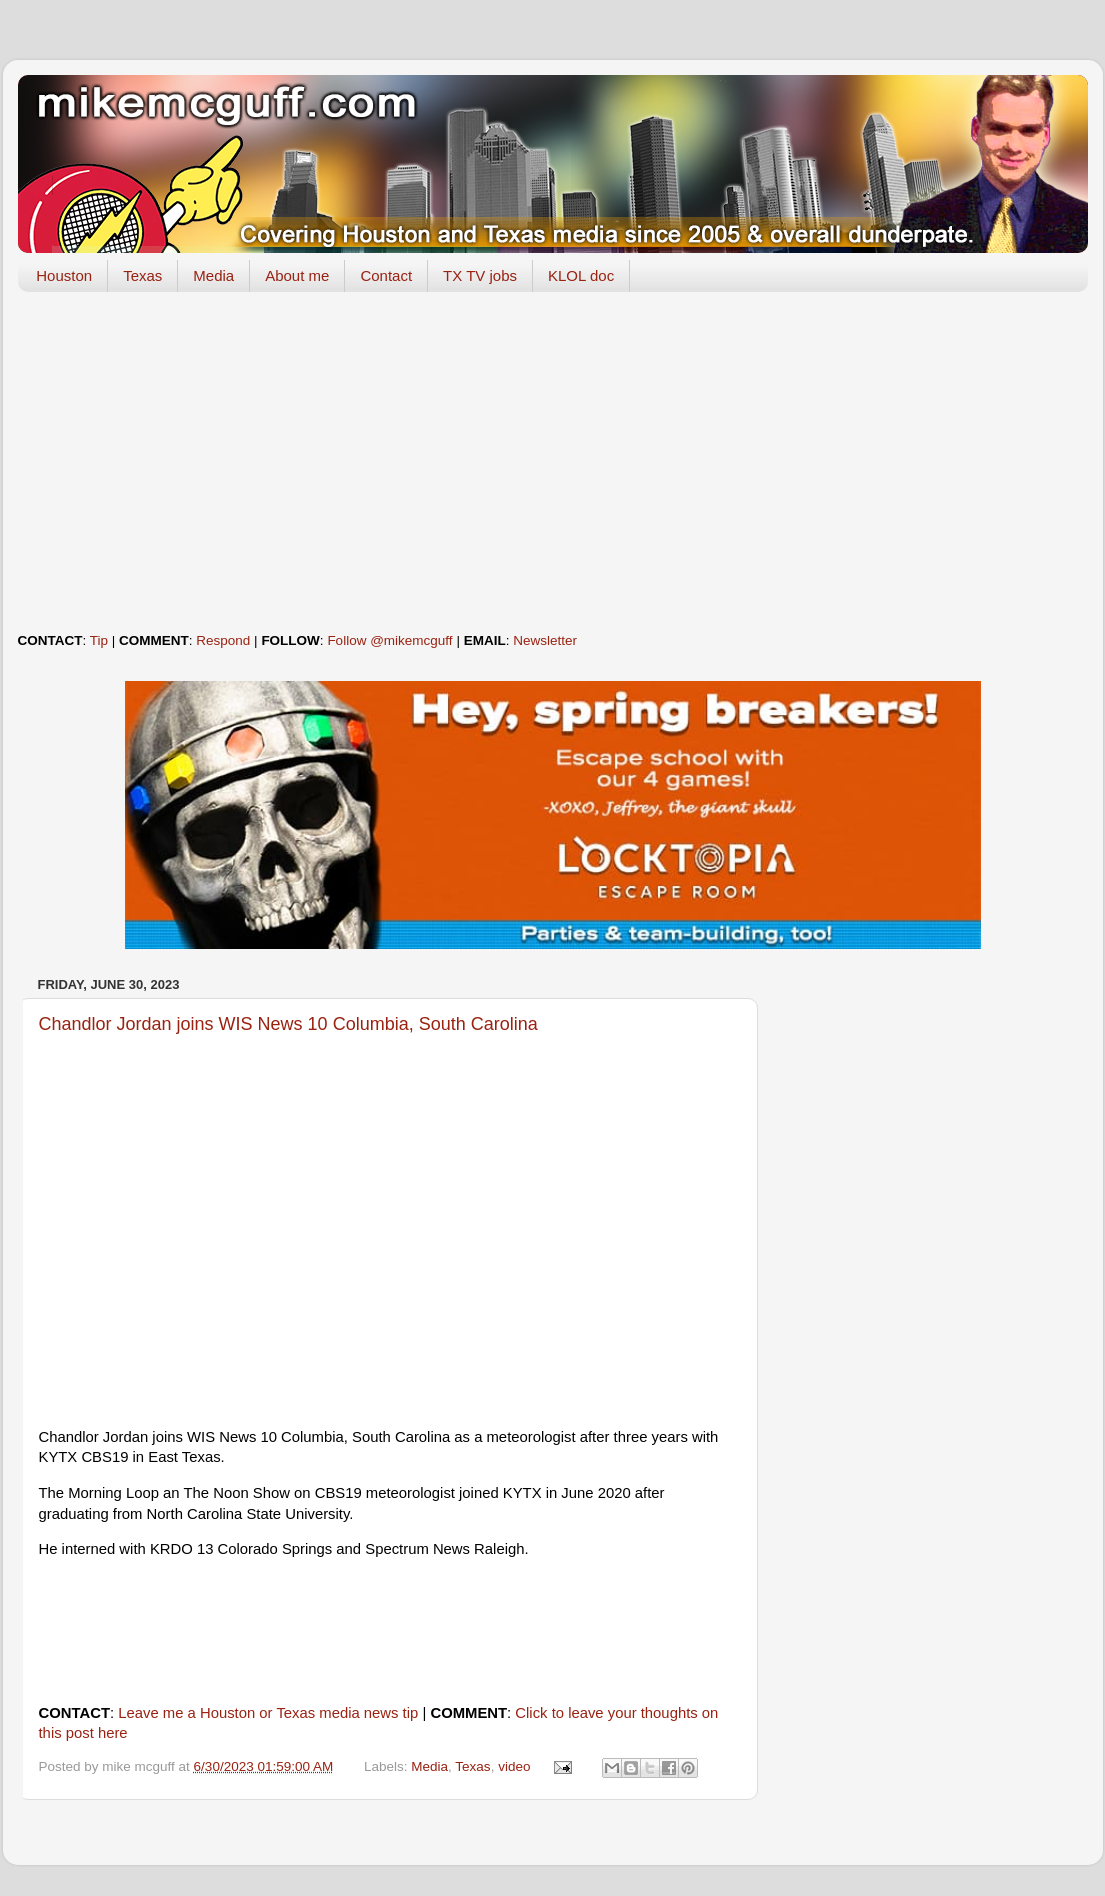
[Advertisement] (553, 462)
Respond (223, 640)
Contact (386, 275)
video (514, 1766)
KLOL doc (581, 275)
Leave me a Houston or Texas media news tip (268, 1713)
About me (297, 275)
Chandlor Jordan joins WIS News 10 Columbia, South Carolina (288, 1024)
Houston (64, 275)
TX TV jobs (480, 275)
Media (213, 275)
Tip (99, 640)
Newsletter (545, 640)
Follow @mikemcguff (389, 640)
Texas (142, 275)
